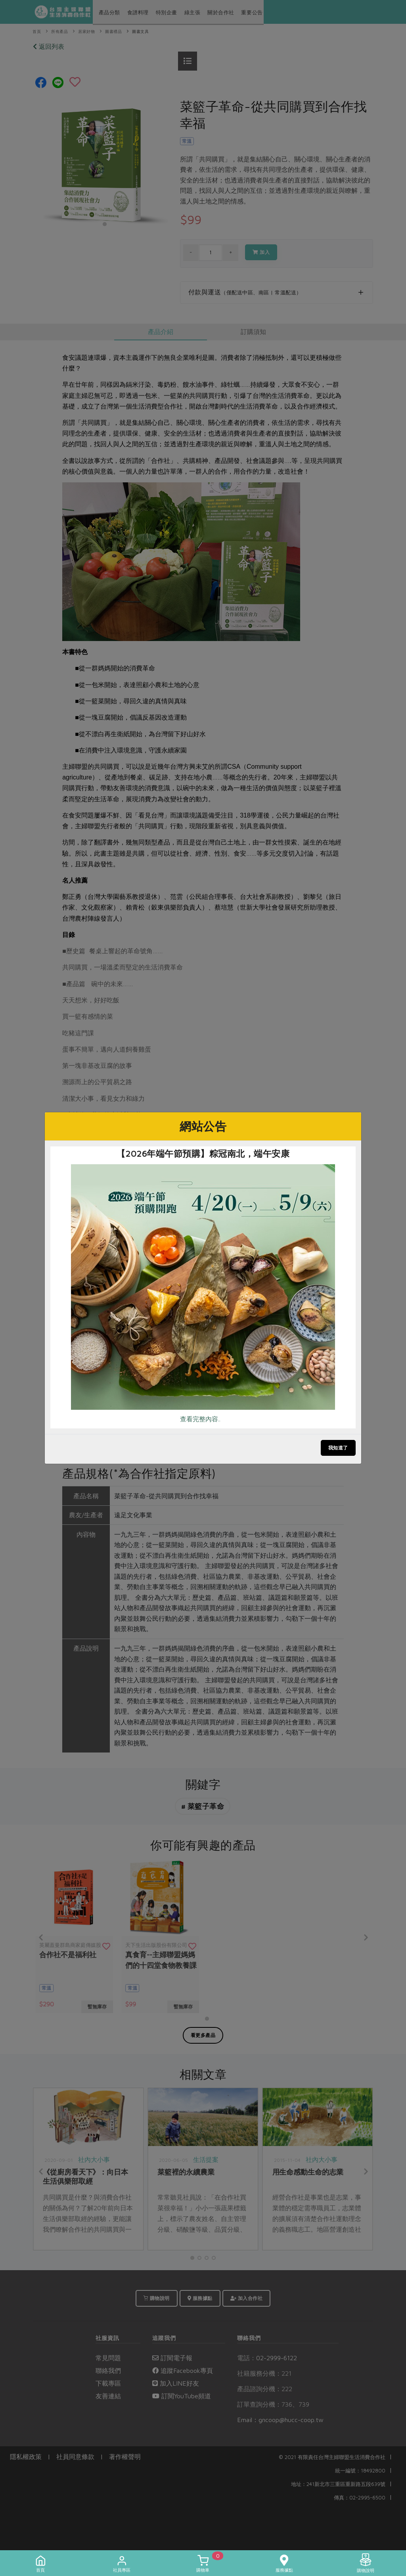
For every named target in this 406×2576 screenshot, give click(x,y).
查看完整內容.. (200, 1418)
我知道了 (338, 1448)
